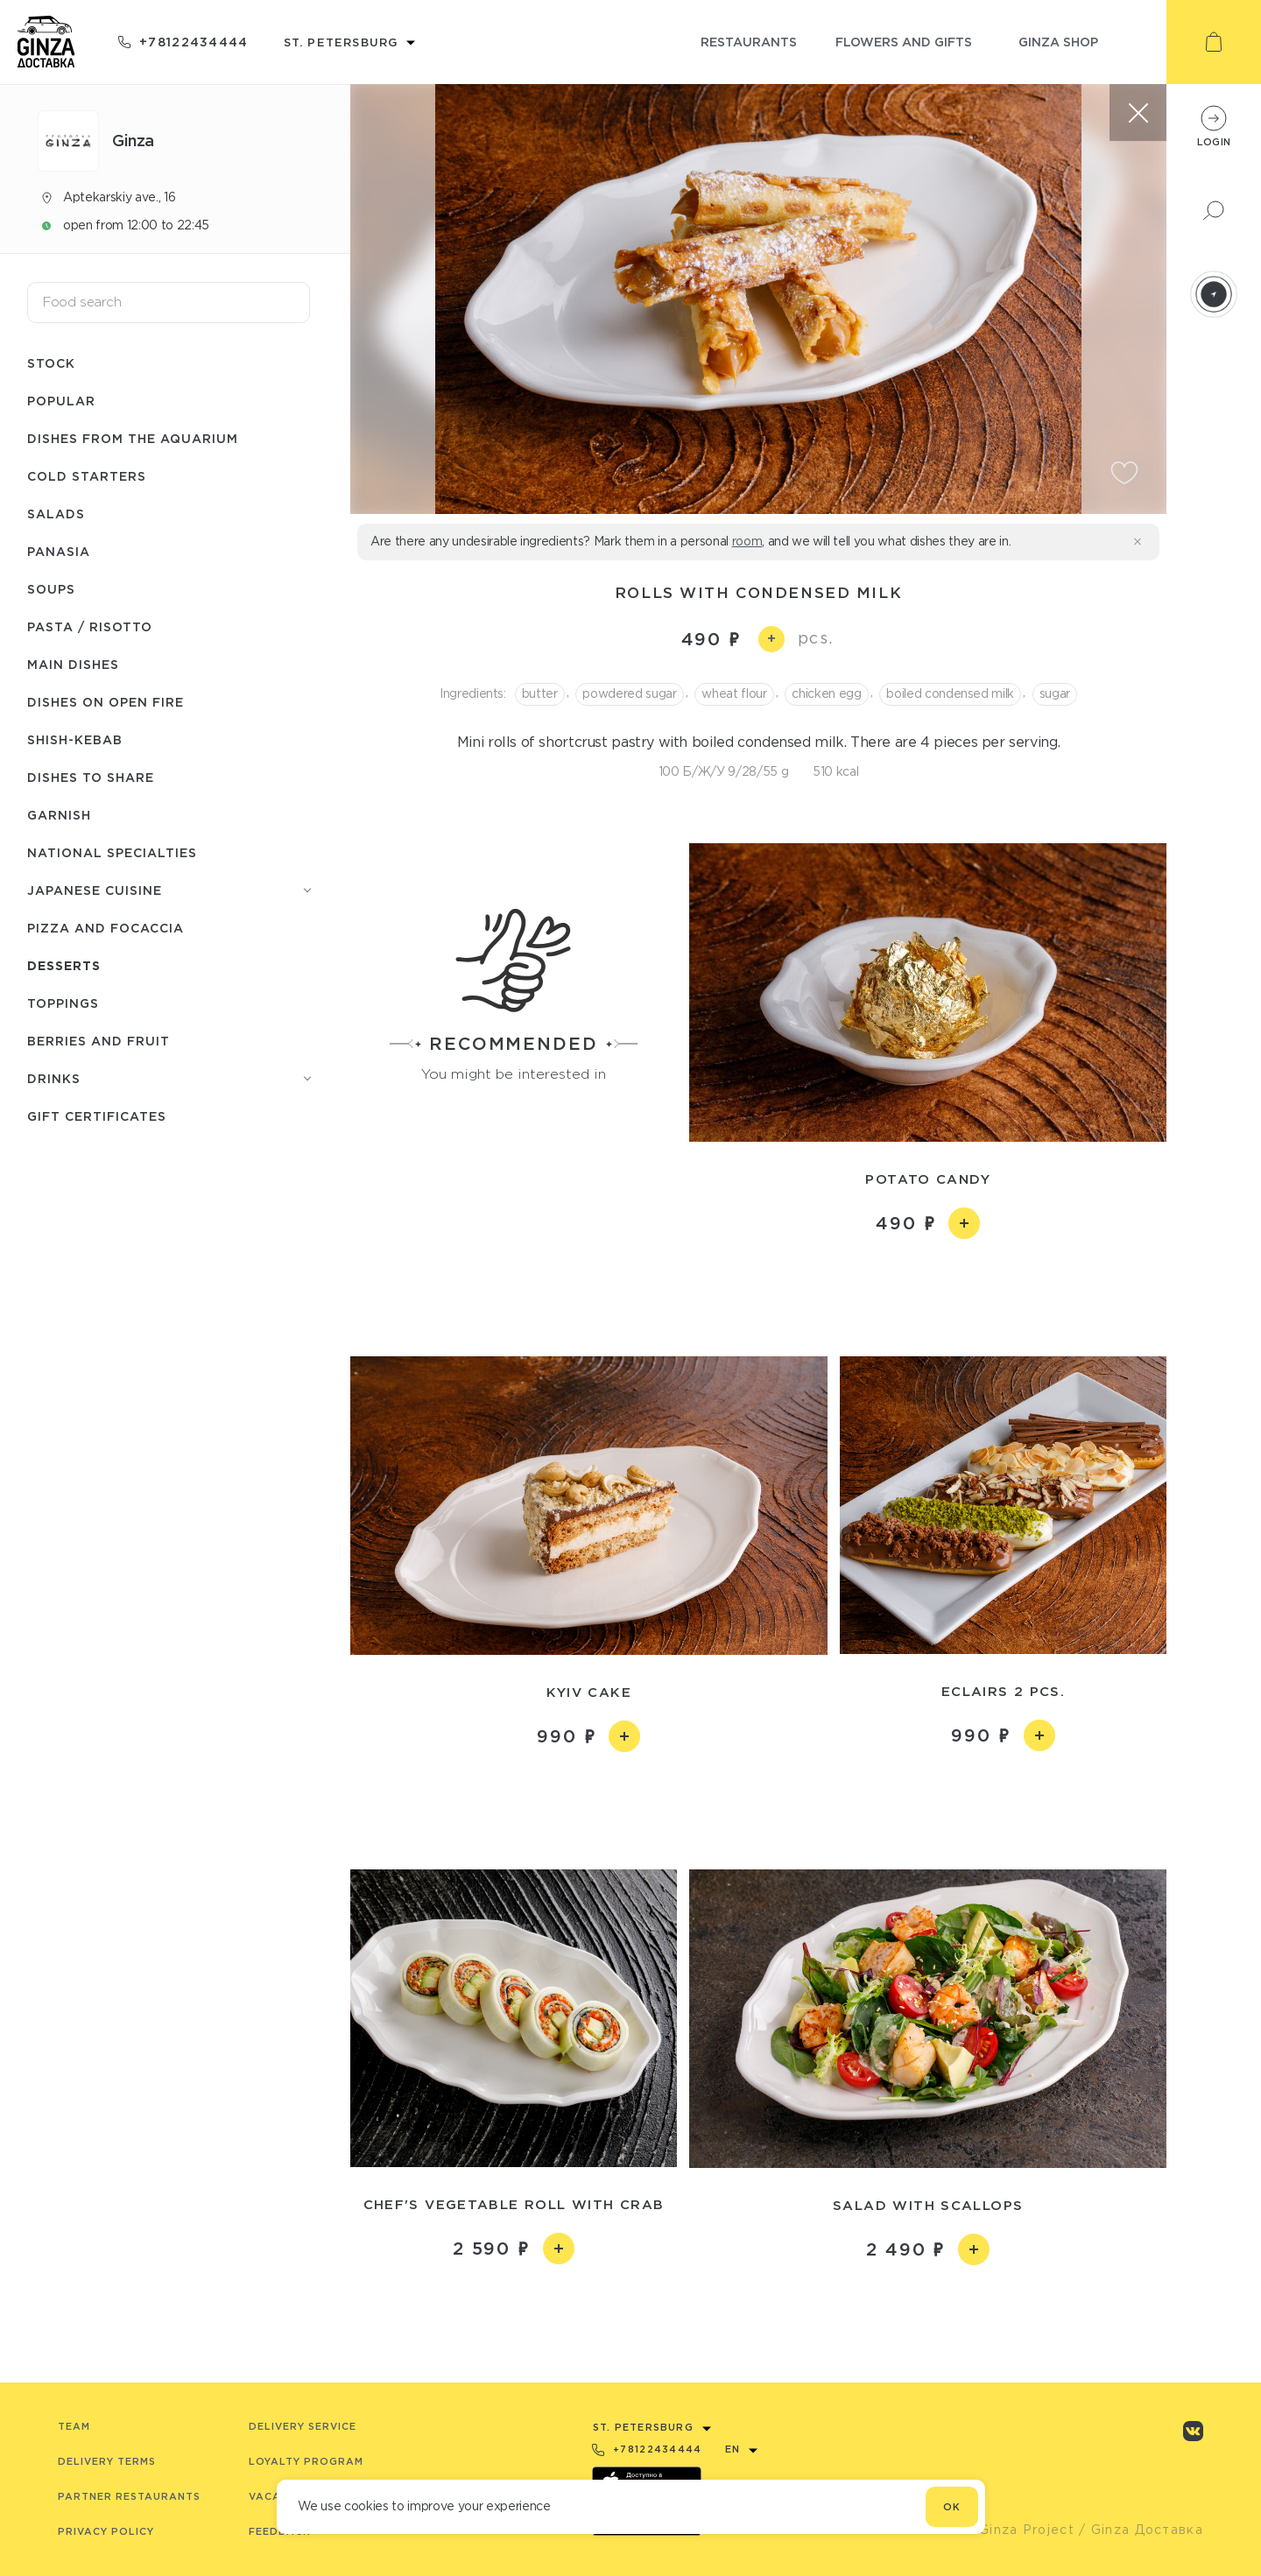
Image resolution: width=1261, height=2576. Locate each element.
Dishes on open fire (105, 701)
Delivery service (302, 2426)
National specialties (112, 852)
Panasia (58, 551)
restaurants (749, 41)
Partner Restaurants (129, 2496)
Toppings (63, 1003)
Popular (61, 400)
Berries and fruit (98, 1040)
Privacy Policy (106, 2531)
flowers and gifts (903, 41)
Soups (51, 588)
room (747, 541)
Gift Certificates (96, 1116)
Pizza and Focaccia (105, 927)
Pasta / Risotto (89, 626)
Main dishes (73, 664)
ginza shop (1058, 41)
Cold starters (86, 475)
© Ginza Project (1018, 2530)
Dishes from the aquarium (132, 438)
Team (74, 2426)
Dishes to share (90, 777)
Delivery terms (107, 2461)
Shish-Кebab (75, 739)
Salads (56, 513)
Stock (51, 363)
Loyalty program (306, 2461)
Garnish (59, 814)
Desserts (64, 965)
